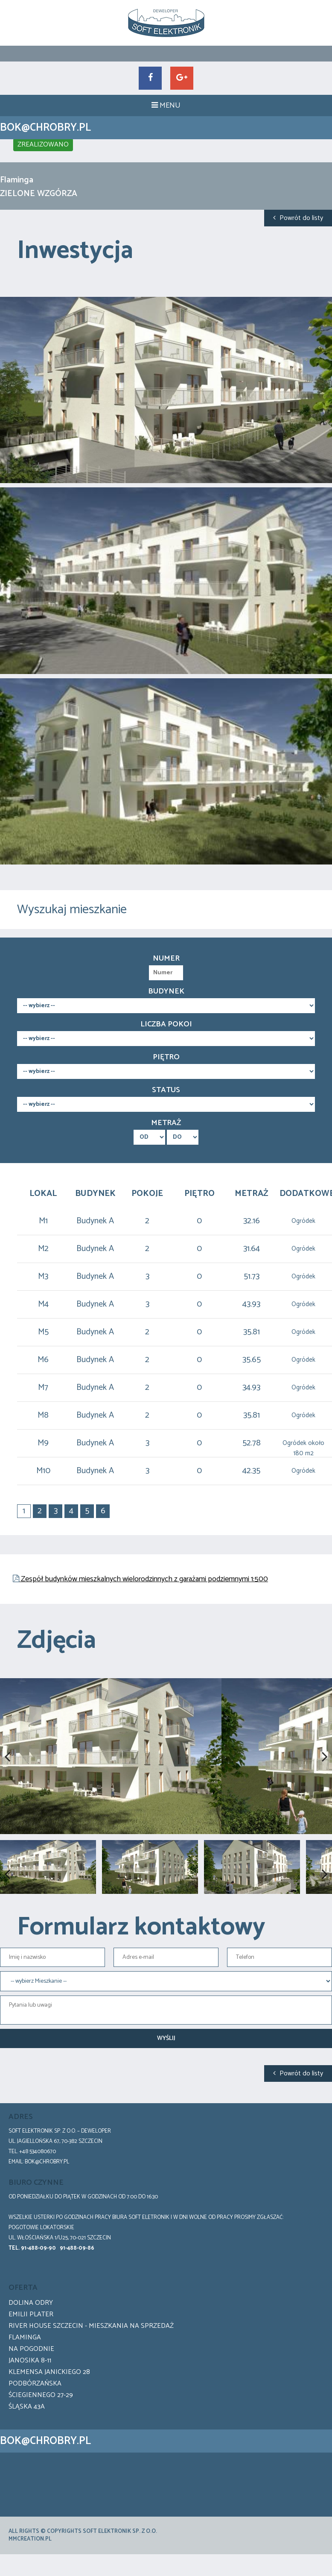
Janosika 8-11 (30, 2391)
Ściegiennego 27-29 (41, 2426)
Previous (12, 1771)
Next (319, 1771)
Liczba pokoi (166, 1024)
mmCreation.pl (30, 2570)
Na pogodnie (31, 2380)
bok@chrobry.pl (47, 2193)
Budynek (166, 991)
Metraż (166, 1123)
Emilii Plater (31, 2345)
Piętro (166, 1057)
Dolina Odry (31, 2334)
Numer (166, 958)
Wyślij (166, 2070)
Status (166, 1090)
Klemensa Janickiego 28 (49, 2403)
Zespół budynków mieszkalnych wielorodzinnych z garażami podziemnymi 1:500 (143, 1579)
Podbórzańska (35, 2415)
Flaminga (25, 2368)
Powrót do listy (298, 218)
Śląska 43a (27, 2438)
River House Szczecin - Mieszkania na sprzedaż (91, 2357)
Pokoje (147, 1194)
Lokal (43, 1194)
